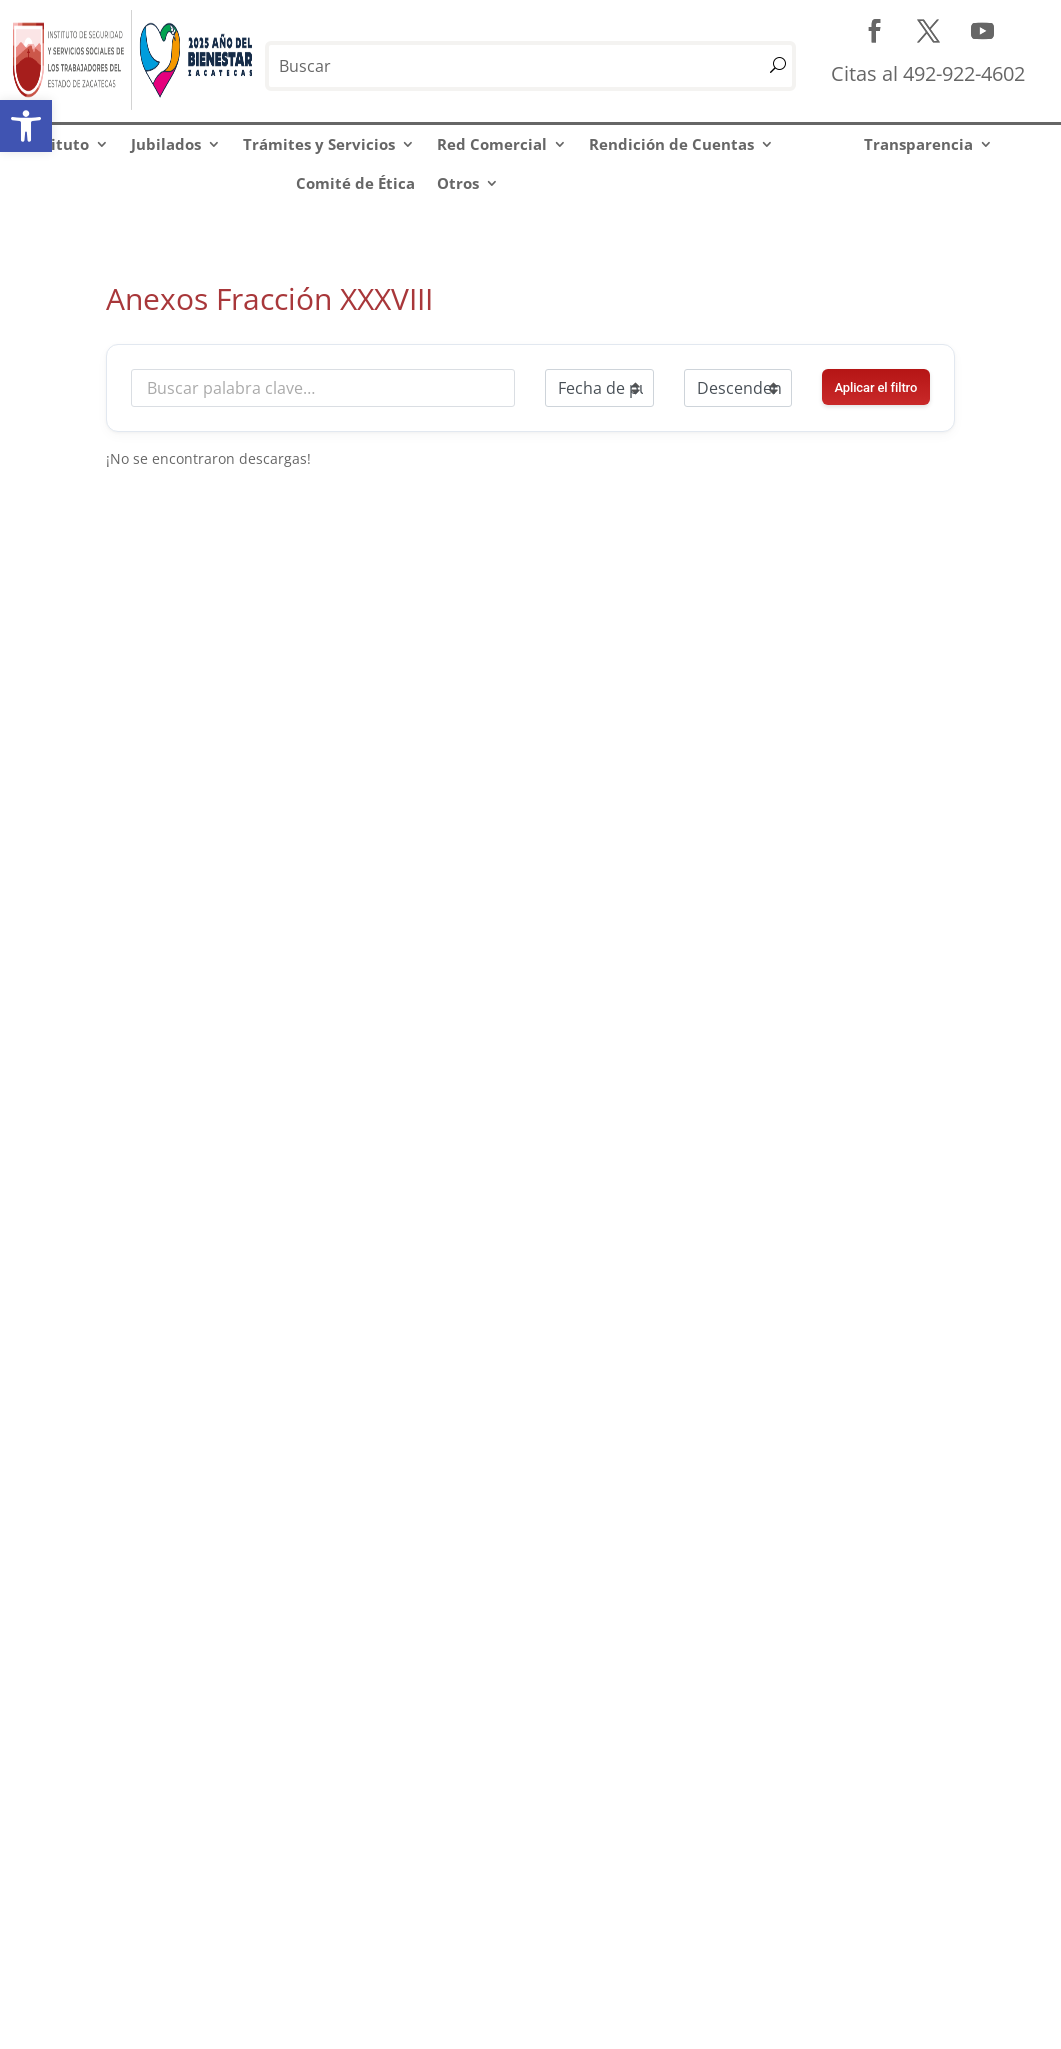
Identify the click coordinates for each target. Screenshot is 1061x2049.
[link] (26, 126)
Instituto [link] (55, 144)
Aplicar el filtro (875, 387)
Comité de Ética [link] (355, 183)
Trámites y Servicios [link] (319, 144)
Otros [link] (458, 183)
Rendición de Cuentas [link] (671, 144)
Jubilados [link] (166, 144)
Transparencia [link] (918, 144)
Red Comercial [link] (492, 144)
